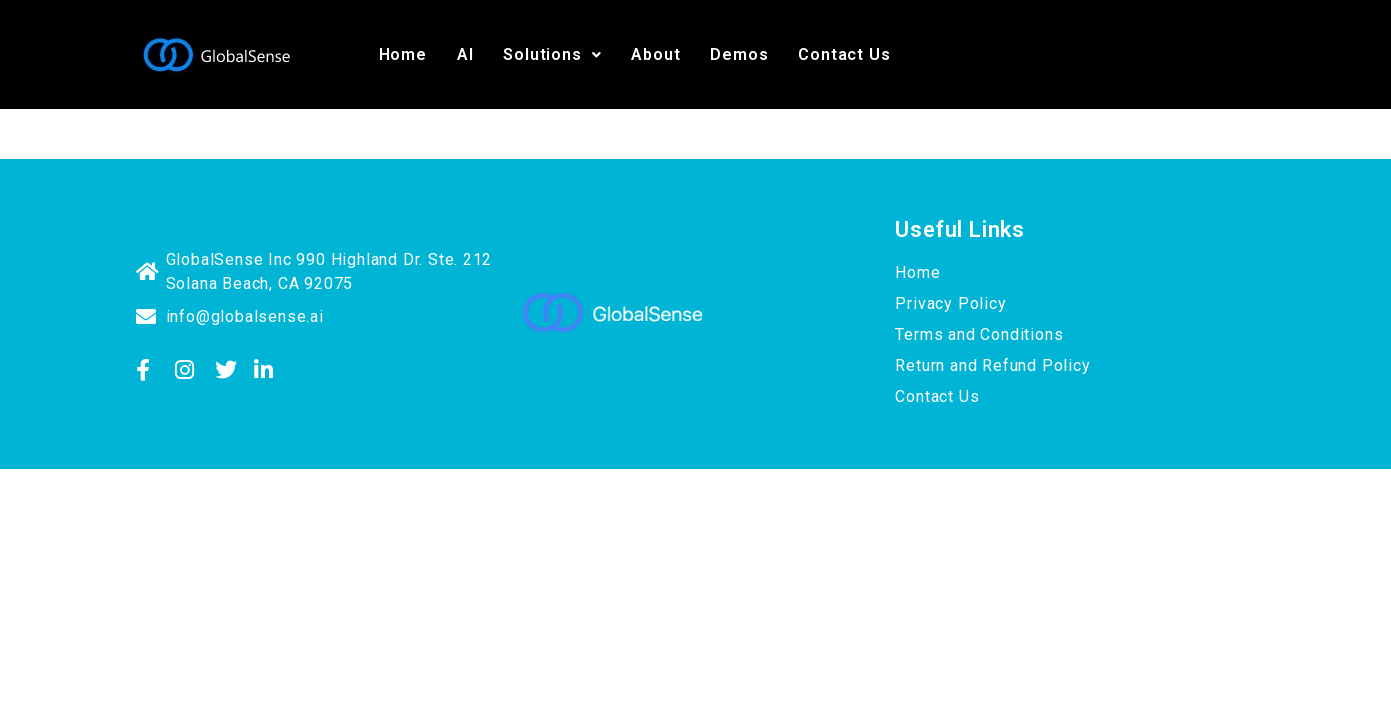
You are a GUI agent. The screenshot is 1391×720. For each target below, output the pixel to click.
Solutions (552, 54)
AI (465, 54)
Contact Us (844, 54)
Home (403, 54)
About (655, 54)
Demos (739, 54)
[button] (552, 55)
